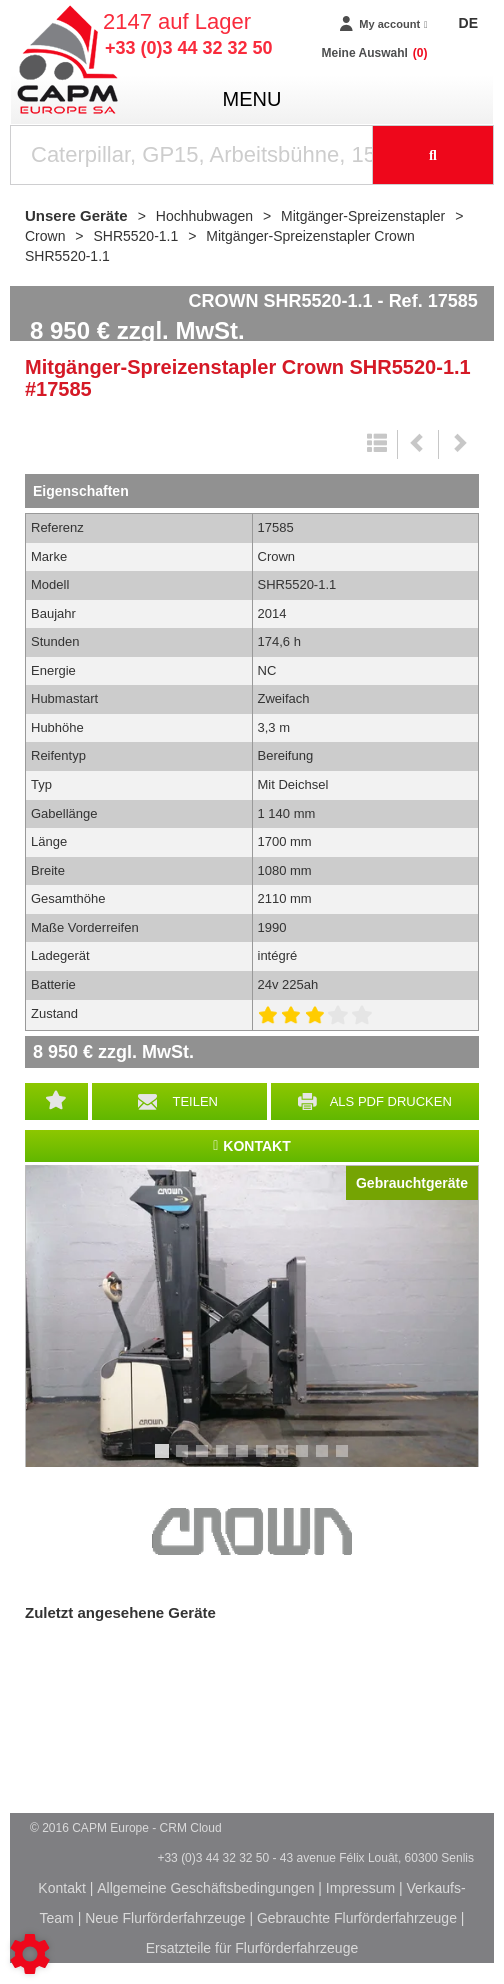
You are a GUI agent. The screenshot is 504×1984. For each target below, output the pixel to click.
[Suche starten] (433, 155)
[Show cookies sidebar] (30, 1954)
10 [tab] (349, 1460)
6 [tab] (265, 1460)
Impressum (360, 1888)
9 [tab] (325, 1460)
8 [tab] (305, 1460)
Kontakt (61, 1888)
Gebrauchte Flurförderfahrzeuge (357, 1918)
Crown (252, 1532)
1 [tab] (165, 1460)
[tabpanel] (252, 1316)
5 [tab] (245, 1460)
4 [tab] (225, 1460)
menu (252, 99)
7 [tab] (285, 1460)
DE (468, 23)
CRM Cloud (191, 1828)
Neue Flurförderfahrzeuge (165, 1918)
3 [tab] (205, 1460)
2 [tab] (185, 1460)
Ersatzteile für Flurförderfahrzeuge (252, 1948)
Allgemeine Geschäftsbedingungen (205, 1888)
